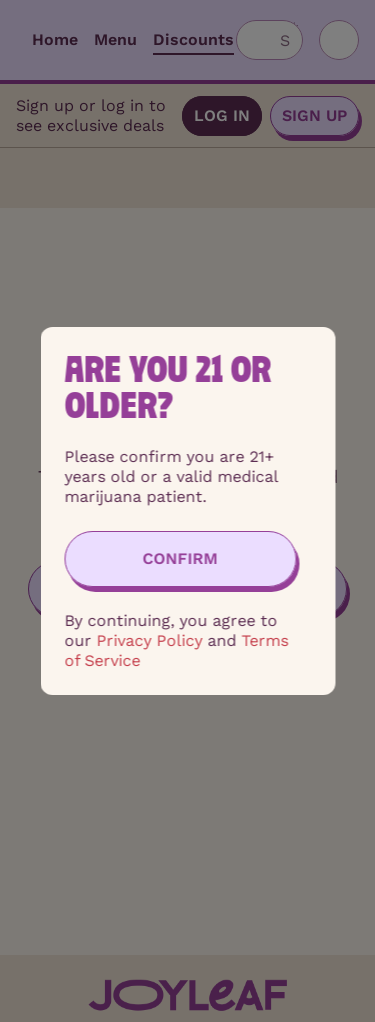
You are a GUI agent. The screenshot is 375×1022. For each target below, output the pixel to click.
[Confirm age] (180, 559)
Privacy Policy (149, 640)
